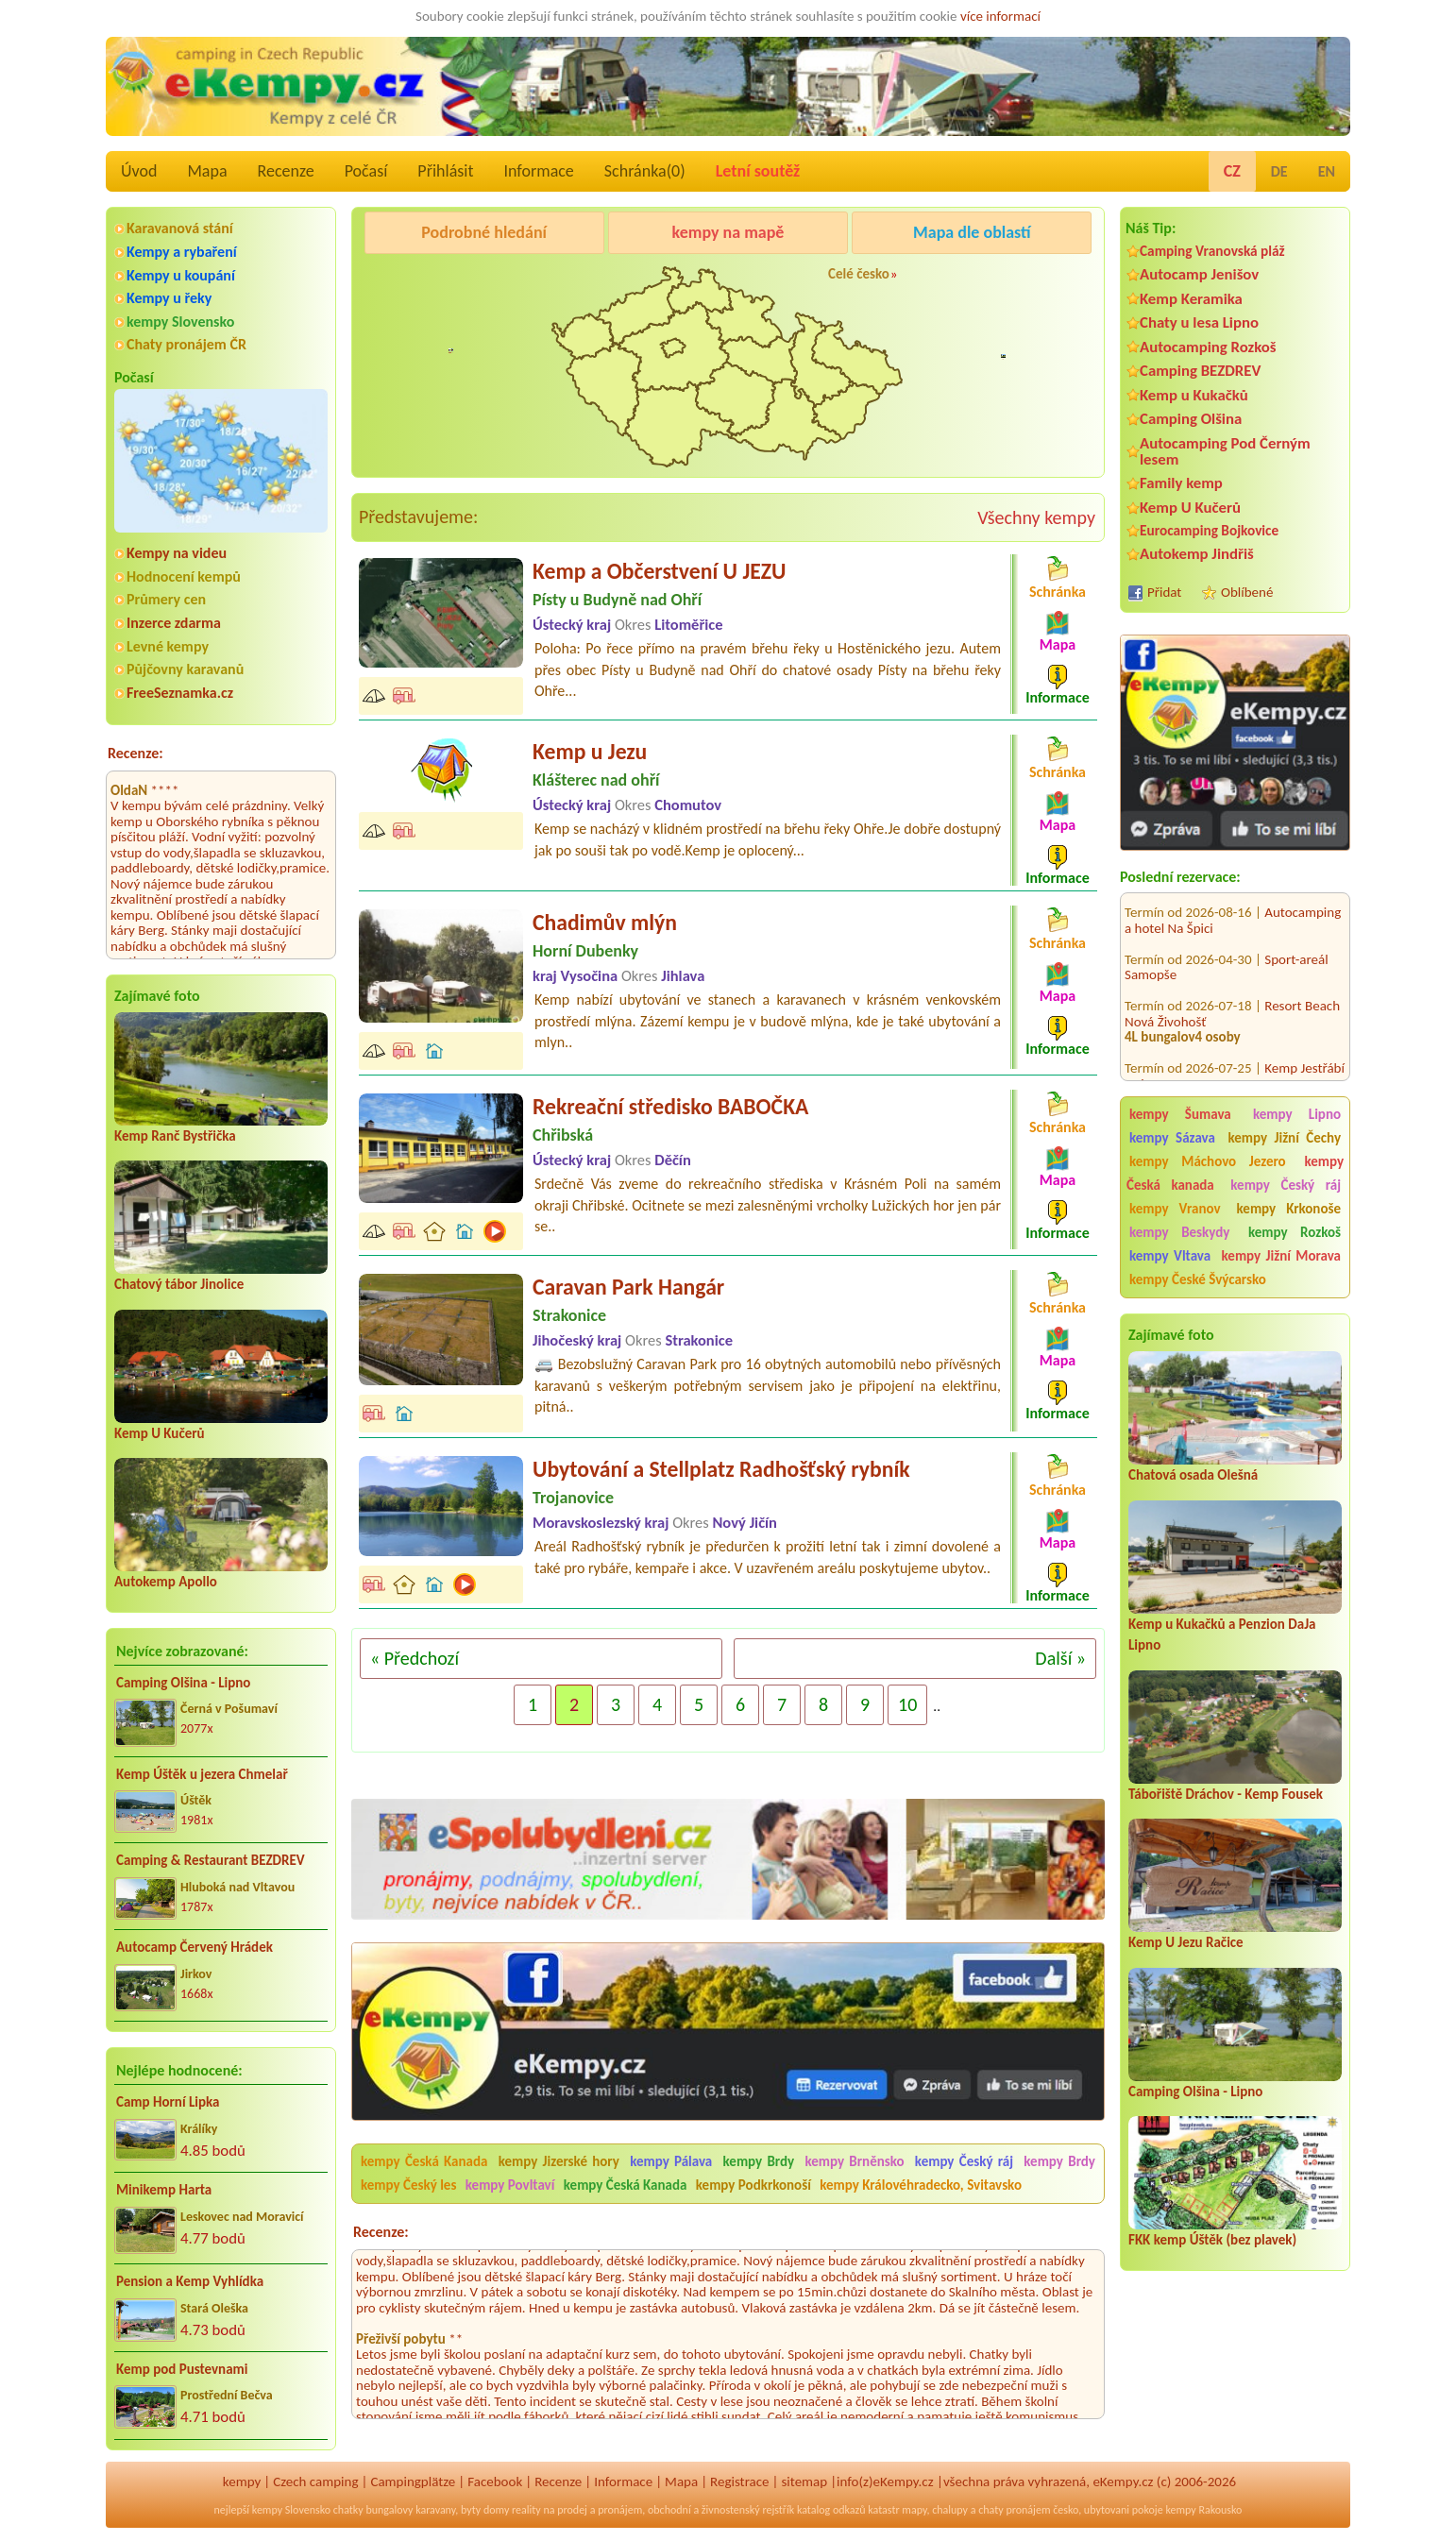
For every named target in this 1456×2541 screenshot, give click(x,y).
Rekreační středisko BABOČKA (670, 1106)
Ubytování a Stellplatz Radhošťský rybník (721, 1468)
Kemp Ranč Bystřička (175, 1135)
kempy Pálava (671, 2161)
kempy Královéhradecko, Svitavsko (921, 2185)
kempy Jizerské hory (559, 2161)
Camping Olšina (1191, 419)
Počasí (366, 171)
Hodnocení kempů (184, 576)
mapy (914, 2509)
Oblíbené (1247, 592)
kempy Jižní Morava (1281, 1255)
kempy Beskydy (1179, 1232)
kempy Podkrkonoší (753, 2185)
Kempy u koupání (181, 275)
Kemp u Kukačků (1194, 395)
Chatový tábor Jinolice (179, 1284)
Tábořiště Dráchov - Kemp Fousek (1225, 1794)
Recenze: (135, 753)
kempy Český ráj (1285, 1185)
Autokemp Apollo (165, 1581)
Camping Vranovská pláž (1212, 251)
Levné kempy (168, 646)
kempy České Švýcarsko (1197, 1279)
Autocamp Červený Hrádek (194, 1947)
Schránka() (645, 171)
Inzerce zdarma (174, 623)
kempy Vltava (1170, 1255)
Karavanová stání (180, 228)
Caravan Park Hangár (628, 1286)
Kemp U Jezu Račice (1186, 1942)
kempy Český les (408, 2185)
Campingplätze (412, 2481)
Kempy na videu (177, 553)
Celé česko (858, 273)
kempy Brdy (759, 2161)
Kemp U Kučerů (159, 1433)
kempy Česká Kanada (424, 2161)
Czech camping (315, 2481)
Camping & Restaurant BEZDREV (210, 1860)
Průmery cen (166, 599)
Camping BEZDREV (1200, 371)
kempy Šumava (1180, 1114)
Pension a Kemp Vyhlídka (189, 2281)
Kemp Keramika (1191, 299)
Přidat (1164, 592)
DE (1279, 171)
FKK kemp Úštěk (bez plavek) (1212, 2239)
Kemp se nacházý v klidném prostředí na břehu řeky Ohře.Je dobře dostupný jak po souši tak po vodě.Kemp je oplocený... (767, 839)
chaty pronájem (1014, 2509)
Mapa (207, 171)
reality (526, 2509)
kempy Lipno (1297, 1114)
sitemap (804, 2481)
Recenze (286, 171)
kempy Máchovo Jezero (1207, 1161)
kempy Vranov (1175, 1208)
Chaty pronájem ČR (186, 344)
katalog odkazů (831, 2509)
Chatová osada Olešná (1193, 1474)
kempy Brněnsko (854, 2161)
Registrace (739, 2481)
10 (907, 1704)
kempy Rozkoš (1294, 1232)
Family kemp (1181, 483)
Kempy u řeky (169, 298)
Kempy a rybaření (182, 252)
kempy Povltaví (510, 2185)
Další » (1060, 1658)
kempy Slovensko (180, 321)
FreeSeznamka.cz (180, 693)
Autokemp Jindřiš (1197, 554)
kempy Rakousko (1203, 2509)
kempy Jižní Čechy (1284, 1137)
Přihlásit (445, 171)
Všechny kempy (1036, 517)
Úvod (139, 171)
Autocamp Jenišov (1199, 274)
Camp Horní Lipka (167, 2101)
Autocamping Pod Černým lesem (1225, 451)
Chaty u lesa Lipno (1199, 322)
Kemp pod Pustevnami (181, 2369)
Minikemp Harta (164, 2189)
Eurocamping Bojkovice (1209, 530)
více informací (1000, 16)
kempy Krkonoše (1289, 1208)
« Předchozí (414, 1658)
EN (1326, 171)
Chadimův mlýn (605, 922)
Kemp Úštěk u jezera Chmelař (202, 1774)
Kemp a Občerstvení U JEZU (659, 570)
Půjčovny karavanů (185, 669)
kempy (242, 2481)
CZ (1232, 171)
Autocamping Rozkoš (1208, 347)
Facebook (494, 2481)
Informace (538, 171)
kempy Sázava (1172, 1137)
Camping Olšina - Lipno (183, 1682)
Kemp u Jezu (590, 751)
